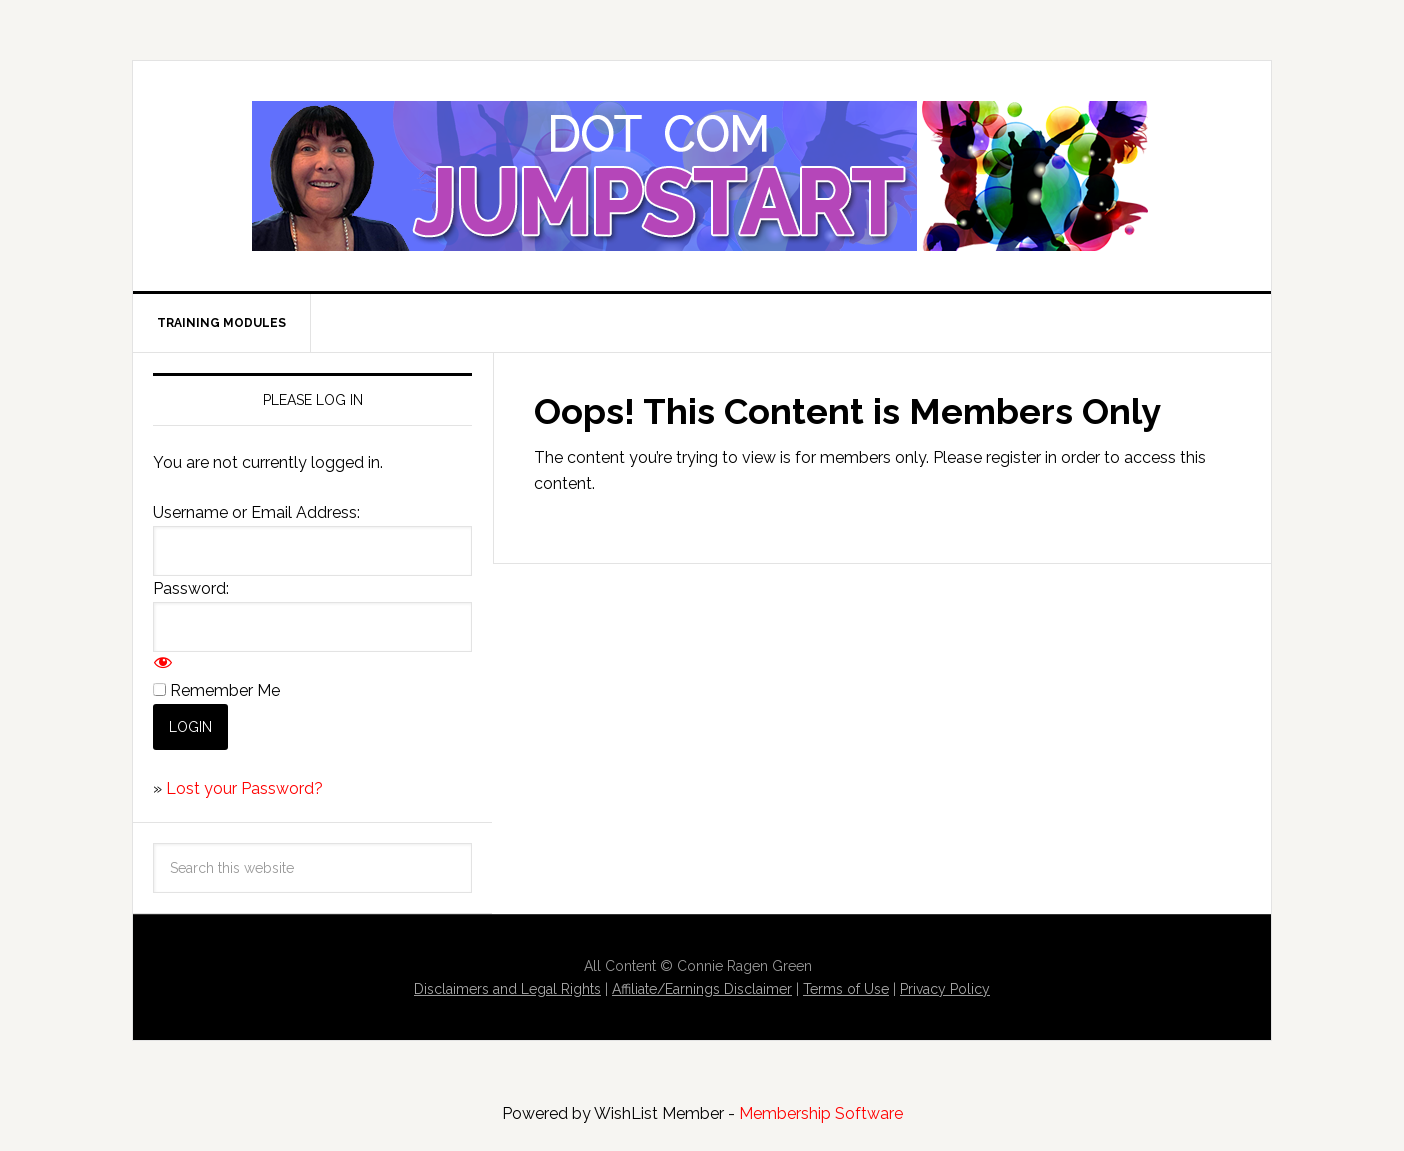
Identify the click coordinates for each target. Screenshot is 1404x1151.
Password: (191, 588)
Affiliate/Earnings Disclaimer (702, 989)
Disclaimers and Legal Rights (507, 989)
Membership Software (821, 1113)
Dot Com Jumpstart (702, 176)
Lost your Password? (244, 788)
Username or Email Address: (256, 512)
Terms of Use (846, 989)
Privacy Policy (945, 989)
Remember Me (225, 690)
